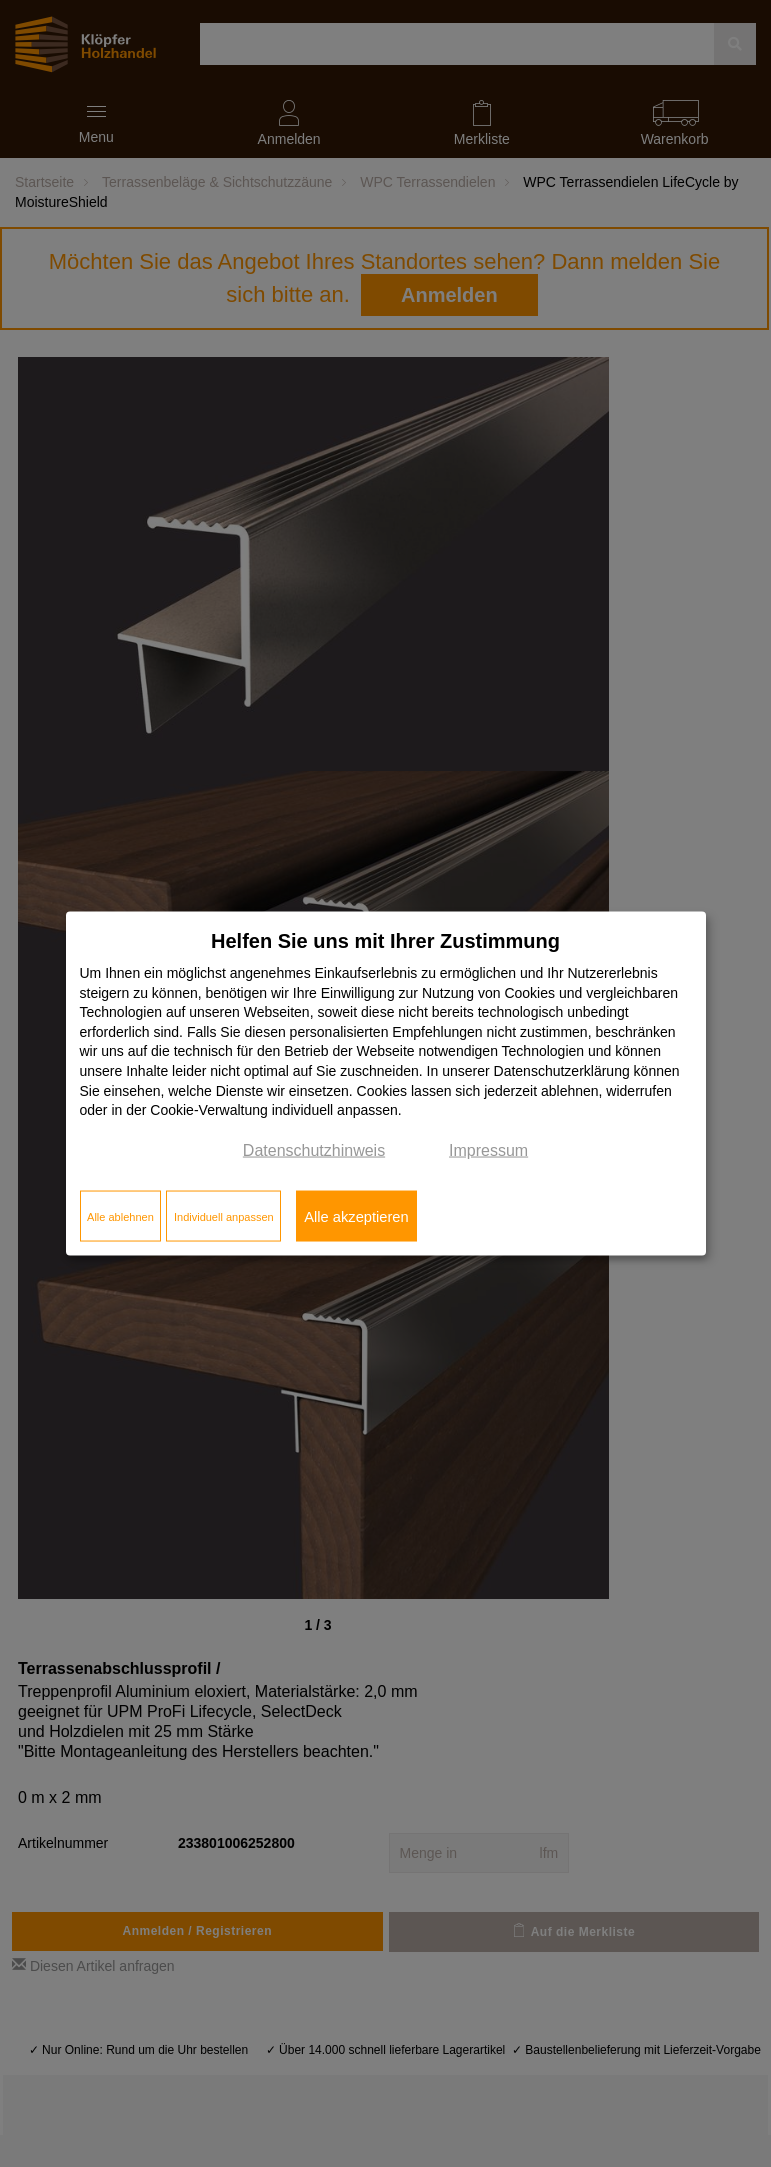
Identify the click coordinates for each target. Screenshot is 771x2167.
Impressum (488, 1149)
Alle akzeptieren (356, 1216)
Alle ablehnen (120, 1216)
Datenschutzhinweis (314, 1149)
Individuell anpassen (224, 1216)
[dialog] (386, 1083)
